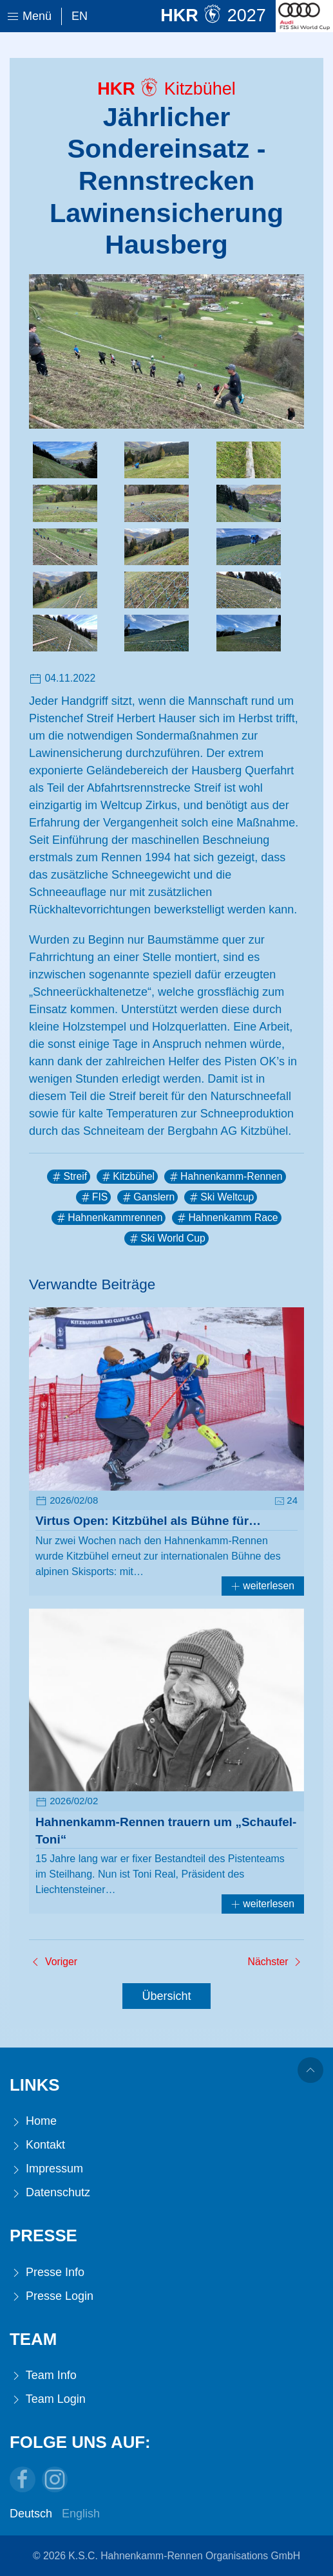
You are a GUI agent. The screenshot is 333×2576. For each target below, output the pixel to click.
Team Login (48, 2399)
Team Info (43, 2375)
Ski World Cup (166, 1238)
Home (33, 2121)
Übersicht (166, 1996)
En (79, 16)
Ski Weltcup (220, 1197)
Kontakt (37, 2145)
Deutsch (31, 2513)
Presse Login (51, 2296)
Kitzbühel (127, 1176)
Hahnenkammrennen (108, 1217)
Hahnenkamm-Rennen (224, 1176)
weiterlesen (262, 1585)
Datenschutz (50, 2192)
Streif (68, 1176)
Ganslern (147, 1197)
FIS (93, 1197)
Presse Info (47, 2272)
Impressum (46, 2169)
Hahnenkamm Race (226, 1217)
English (81, 2513)
